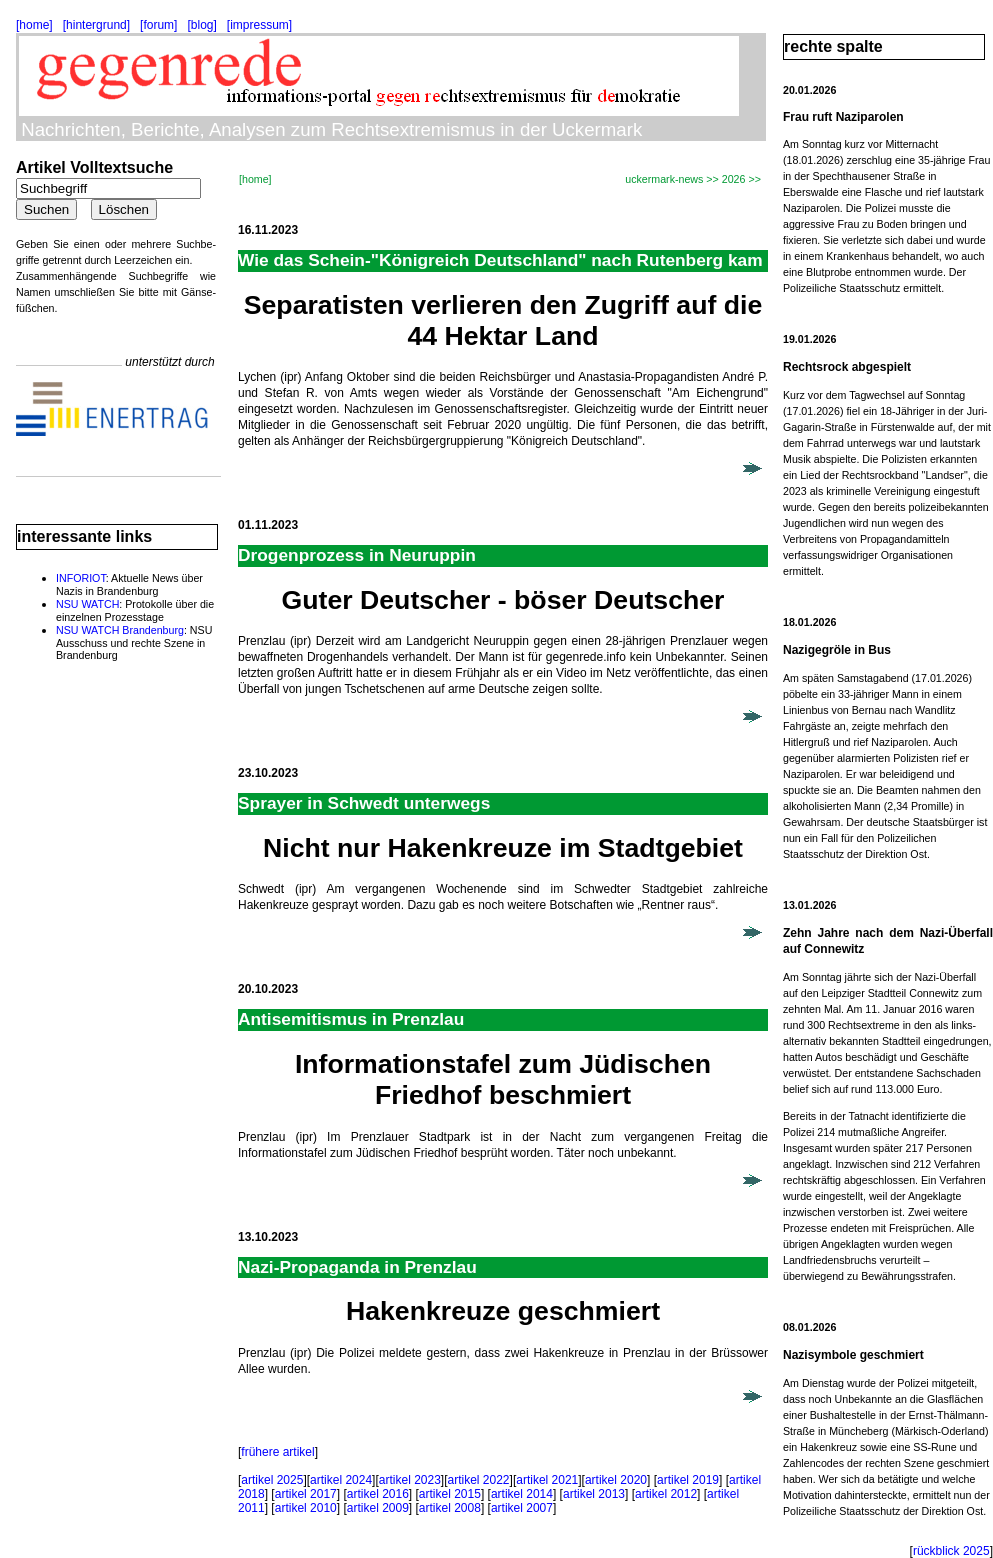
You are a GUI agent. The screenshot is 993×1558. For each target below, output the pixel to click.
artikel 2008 (450, 1508)
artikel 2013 (594, 1494)
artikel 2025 (272, 1480)
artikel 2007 (522, 1508)
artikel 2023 (410, 1480)
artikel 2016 (378, 1494)
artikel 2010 (306, 1508)
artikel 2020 (616, 1480)
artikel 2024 (341, 1480)
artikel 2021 (547, 1480)
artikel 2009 (378, 1508)
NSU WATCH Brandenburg (120, 630)
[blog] (201, 25)
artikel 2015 (450, 1494)
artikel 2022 (479, 1480)
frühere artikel (277, 1452)
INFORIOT (81, 578)
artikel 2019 (688, 1480)
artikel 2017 (306, 1494)
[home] (34, 25)
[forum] (158, 25)
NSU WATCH (87, 604)
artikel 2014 (522, 1494)
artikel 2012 (666, 1494)
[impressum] (259, 25)
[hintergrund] (96, 25)
